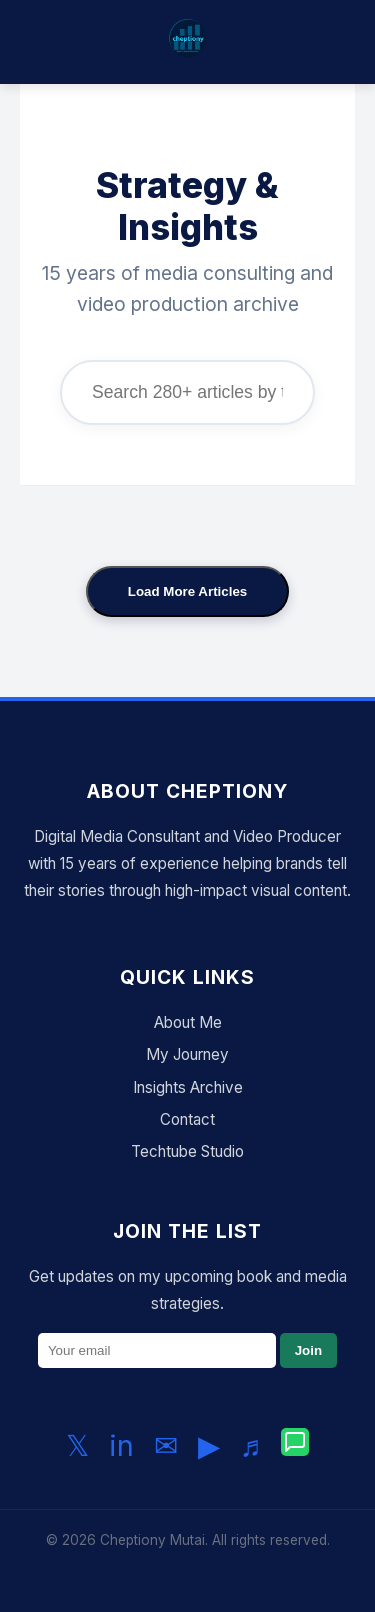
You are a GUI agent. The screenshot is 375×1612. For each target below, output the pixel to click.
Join (308, 1350)
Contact (187, 1119)
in (121, 1445)
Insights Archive (188, 1087)
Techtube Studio (187, 1151)
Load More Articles (188, 591)
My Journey (187, 1054)
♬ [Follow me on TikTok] (251, 1445)
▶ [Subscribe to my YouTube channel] (209, 1445)
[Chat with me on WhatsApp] (295, 1446)
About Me (188, 1022)
